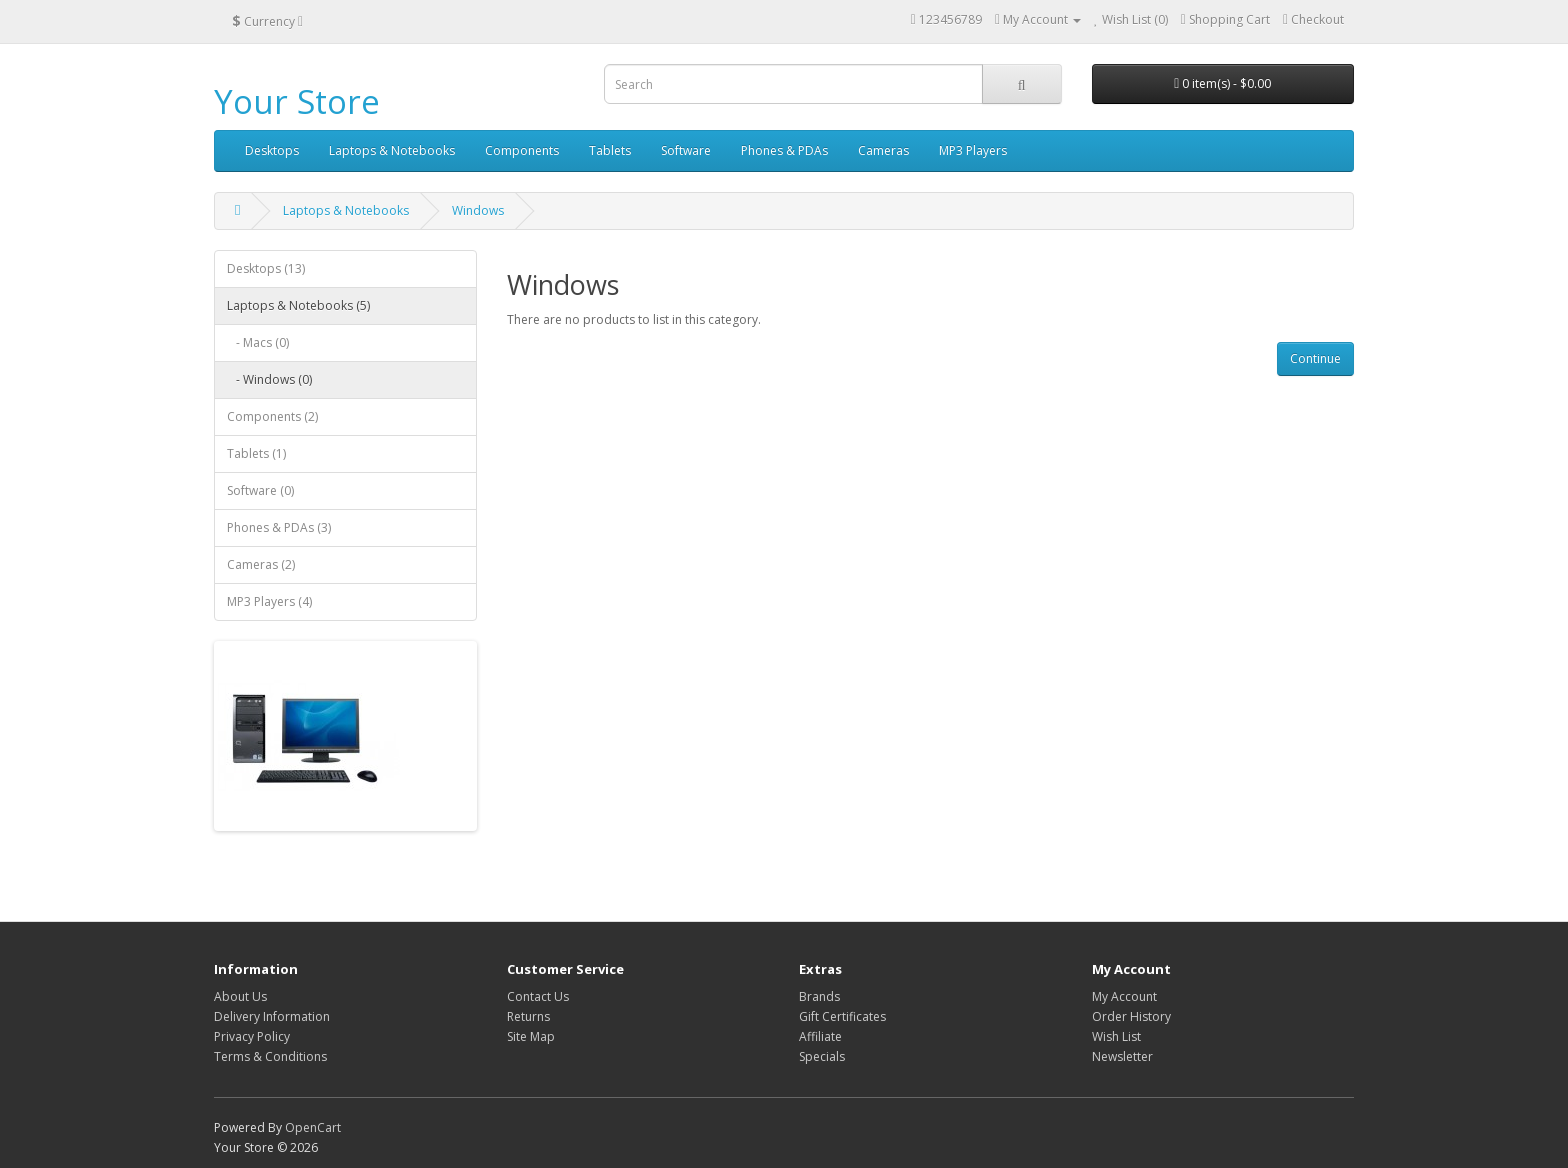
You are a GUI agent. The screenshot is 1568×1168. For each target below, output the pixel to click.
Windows (478, 210)
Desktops (272, 150)
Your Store (297, 101)
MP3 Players (973, 150)
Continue (1315, 358)
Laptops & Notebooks (392, 150)
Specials (822, 1056)
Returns (528, 1016)
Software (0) (260, 490)
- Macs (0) (258, 342)
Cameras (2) (261, 564)
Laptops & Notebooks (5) (298, 305)
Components (522, 150)
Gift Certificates (842, 1016)
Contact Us (538, 996)
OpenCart (313, 1127)
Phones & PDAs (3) (279, 527)
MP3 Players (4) (269, 601)
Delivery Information (272, 1016)
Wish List (1116, 1036)
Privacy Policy (252, 1036)
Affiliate (820, 1036)
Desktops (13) (266, 268)
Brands (819, 996)
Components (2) (272, 416)
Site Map (531, 1036)
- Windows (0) (269, 379)
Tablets (610, 150)
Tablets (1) (256, 453)
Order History (1131, 1016)
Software (686, 150)
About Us (240, 996)
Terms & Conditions (270, 1056)
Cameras (883, 150)
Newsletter (1122, 1056)
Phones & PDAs (784, 150)
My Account (1124, 996)
